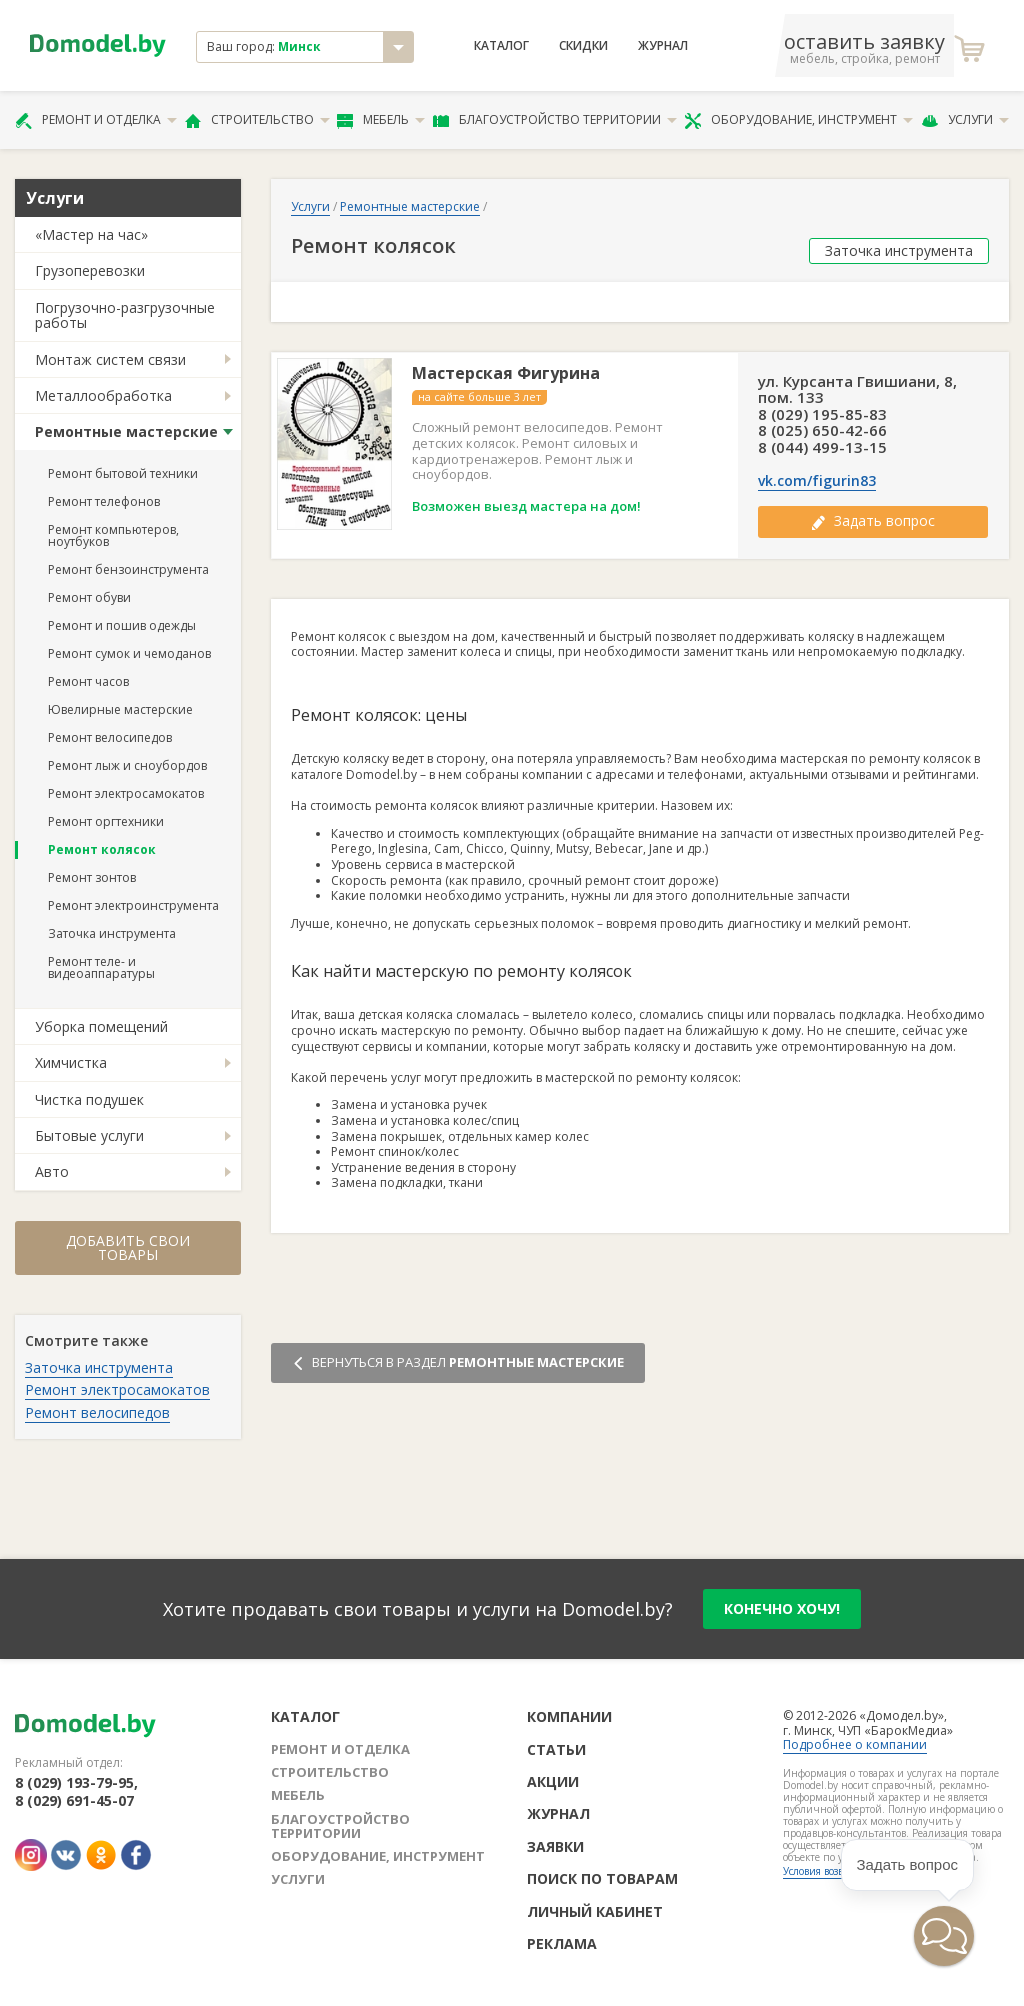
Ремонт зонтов (92, 877)
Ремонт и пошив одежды (122, 625)
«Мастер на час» (91, 234)
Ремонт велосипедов (110, 737)
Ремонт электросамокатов (126, 793)
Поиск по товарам (602, 1878)
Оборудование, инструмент (798, 120)
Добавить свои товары (128, 1247)
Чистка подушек (89, 1099)
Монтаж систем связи (110, 359)
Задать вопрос (873, 520)
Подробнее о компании (855, 1744)
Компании (569, 1716)
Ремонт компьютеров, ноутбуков (113, 535)
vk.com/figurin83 (817, 481)
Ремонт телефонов (104, 501)
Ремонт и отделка (96, 120)
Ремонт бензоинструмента (128, 569)
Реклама (562, 1943)
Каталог (501, 46)
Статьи (556, 1749)
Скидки (583, 46)
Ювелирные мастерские (120, 709)
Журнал (663, 46)
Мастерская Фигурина (506, 373)
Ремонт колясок (102, 849)
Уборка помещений (101, 1026)
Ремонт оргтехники (106, 821)
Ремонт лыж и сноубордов (127, 765)
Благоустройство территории (555, 120)
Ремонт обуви (89, 597)
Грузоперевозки (90, 270)
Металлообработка (103, 395)
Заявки (555, 1846)
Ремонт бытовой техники (123, 473)
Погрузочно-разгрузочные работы (125, 315)
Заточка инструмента (112, 933)
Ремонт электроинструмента (133, 905)
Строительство (257, 120)
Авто (52, 1171)
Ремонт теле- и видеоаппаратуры (101, 967)
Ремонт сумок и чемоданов (129, 653)
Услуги (965, 120)
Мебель (381, 120)
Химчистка (71, 1062)
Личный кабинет (595, 1911)
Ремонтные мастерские (126, 431)
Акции (553, 1781)
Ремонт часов (88, 681)
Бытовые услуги (89, 1135)
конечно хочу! (782, 1608)
